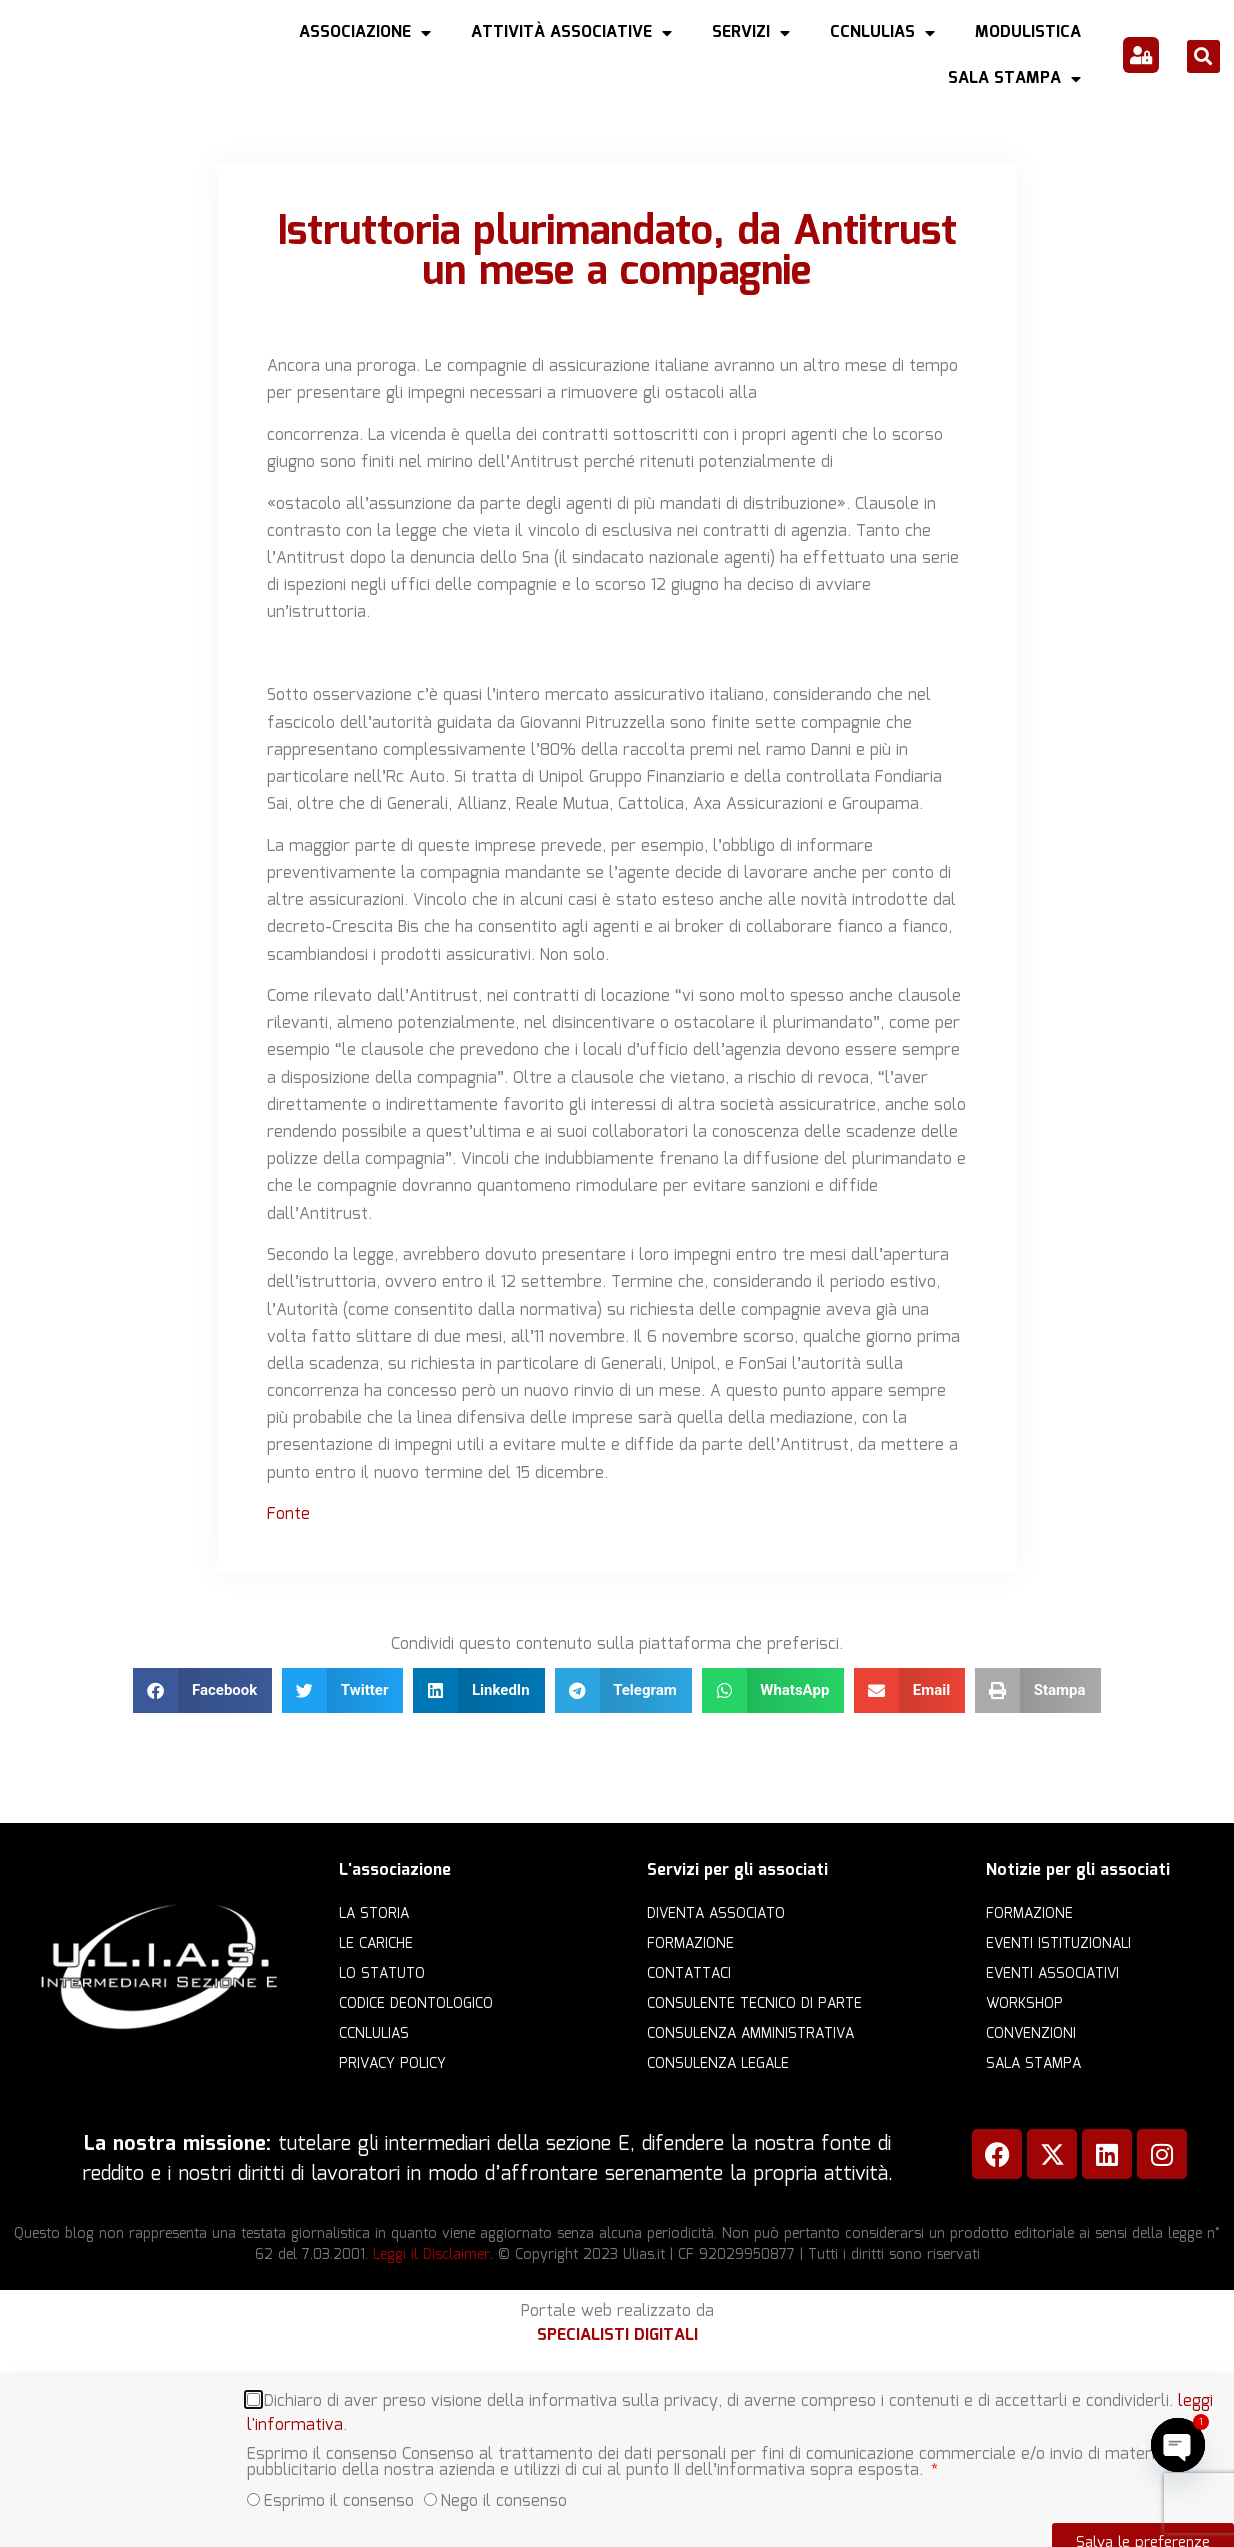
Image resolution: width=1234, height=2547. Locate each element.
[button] (1203, 56)
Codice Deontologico (416, 2004)
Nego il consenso (504, 2501)
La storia (374, 1914)
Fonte (288, 1514)
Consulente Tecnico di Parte (754, 2004)
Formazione (690, 1944)
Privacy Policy (392, 2064)
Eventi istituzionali (1058, 1944)
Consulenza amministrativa (750, 2034)
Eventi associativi (1052, 1974)
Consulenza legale (718, 2064)
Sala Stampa (1014, 79)
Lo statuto (382, 1974)
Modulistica (1028, 32)
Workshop (1024, 2004)
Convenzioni (1031, 2034)
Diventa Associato (716, 1914)
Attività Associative (571, 33)
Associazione (365, 33)
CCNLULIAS (882, 33)
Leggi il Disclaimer (431, 2255)
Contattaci (689, 1974)
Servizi (751, 33)
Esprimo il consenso (339, 2501)
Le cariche (376, 1944)
